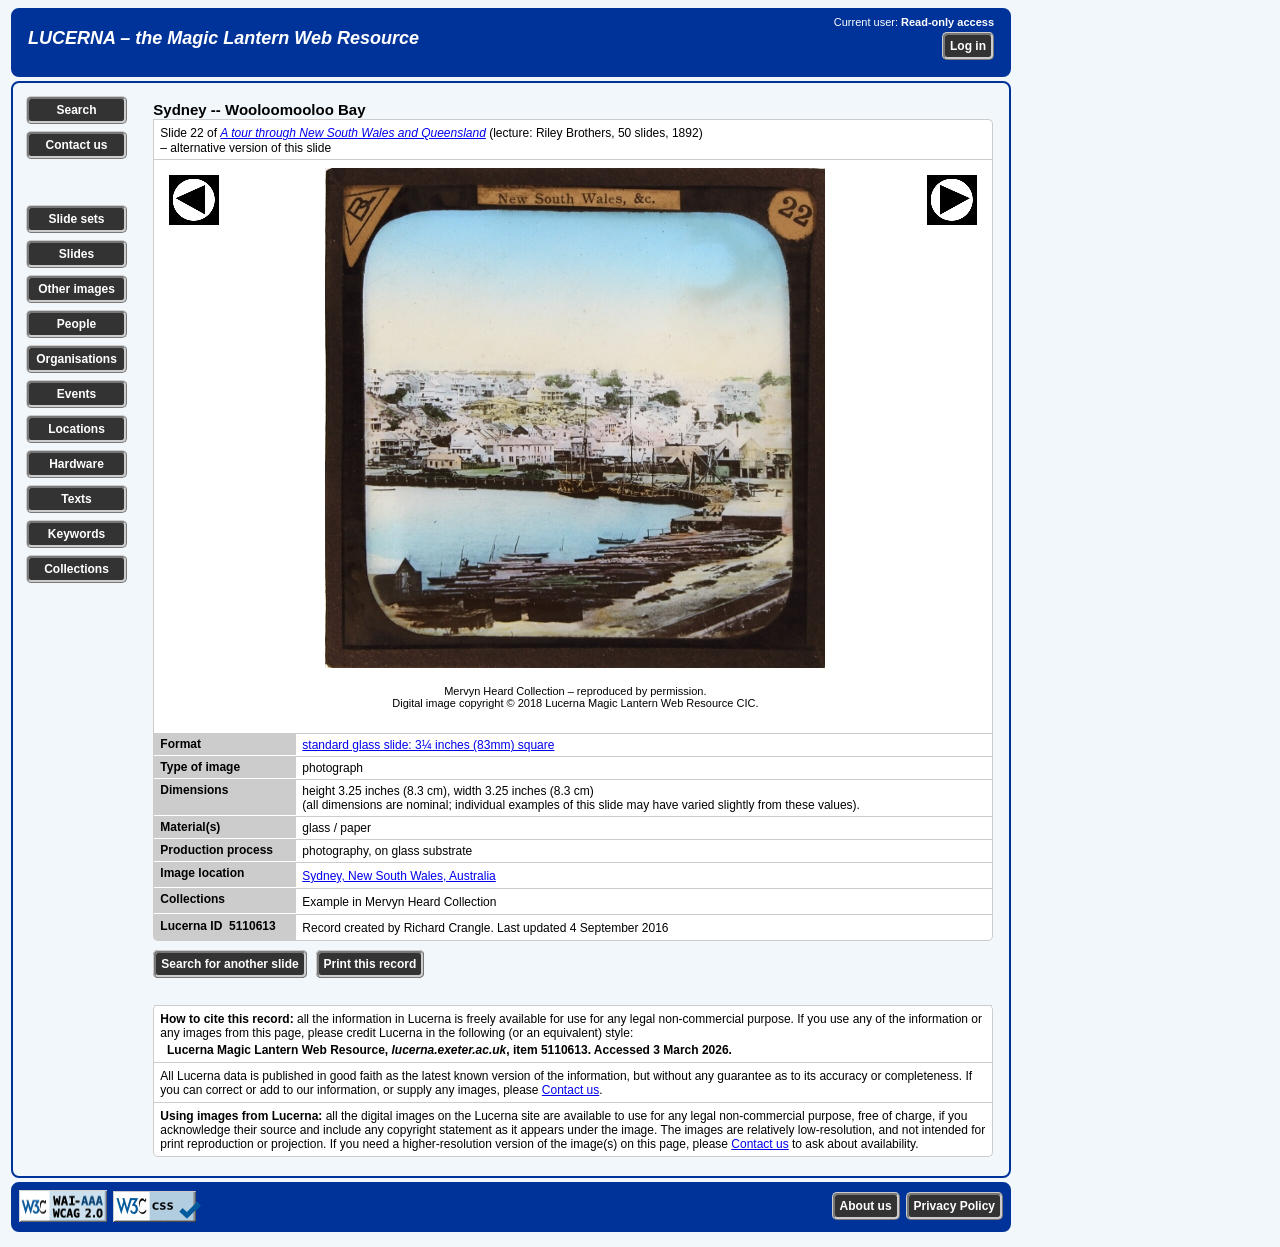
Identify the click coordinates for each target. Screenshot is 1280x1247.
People (76, 324)
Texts (76, 499)
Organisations (76, 359)
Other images (76, 289)
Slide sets (76, 219)
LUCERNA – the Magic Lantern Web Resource (223, 38)
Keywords (76, 534)
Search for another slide (229, 964)
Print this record (370, 964)
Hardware (76, 464)
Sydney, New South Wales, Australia (398, 876)
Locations (76, 429)
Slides (76, 254)
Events (76, 394)
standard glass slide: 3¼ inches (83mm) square (428, 745)
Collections (76, 569)
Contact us (76, 145)
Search (76, 110)
